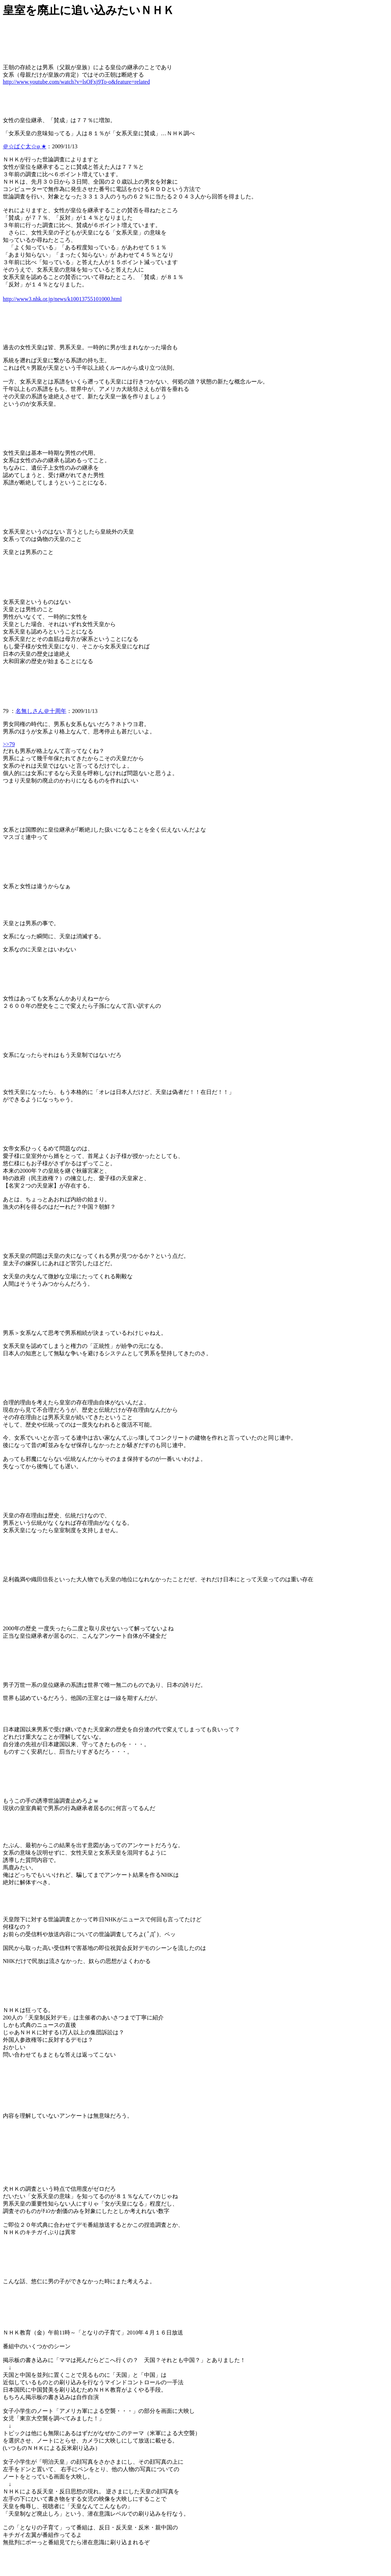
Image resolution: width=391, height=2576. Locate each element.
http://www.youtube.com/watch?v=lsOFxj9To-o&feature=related (76, 82)
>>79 (9, 744)
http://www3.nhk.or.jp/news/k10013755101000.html (62, 299)
